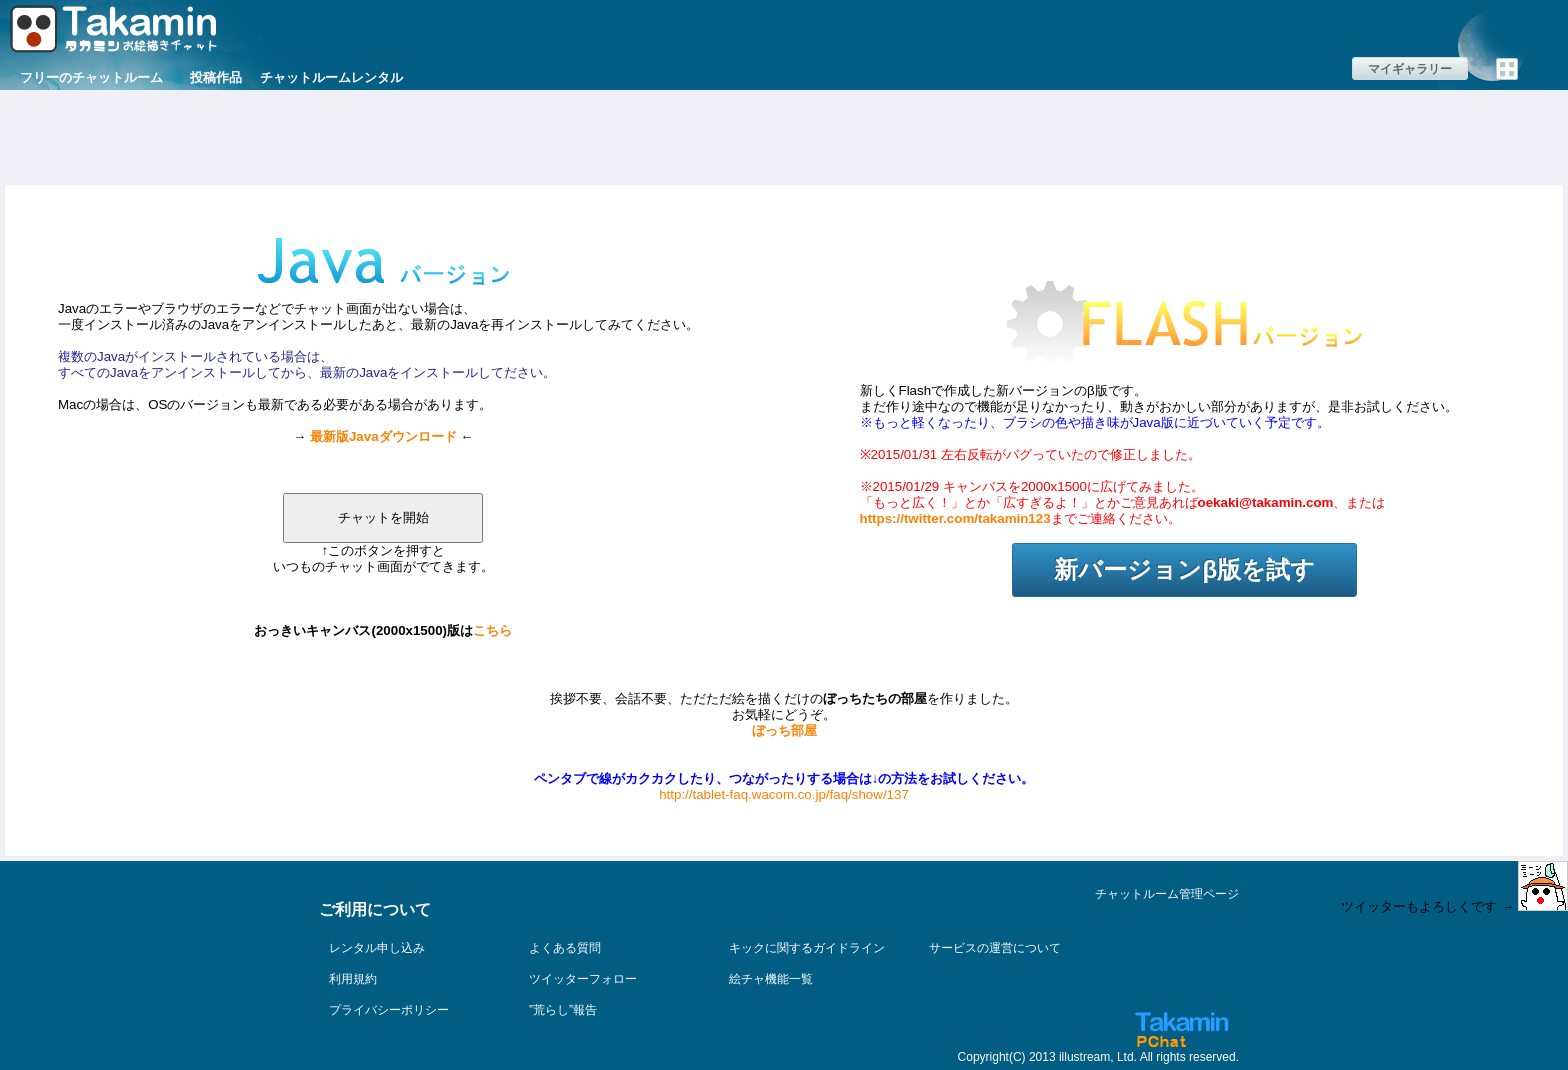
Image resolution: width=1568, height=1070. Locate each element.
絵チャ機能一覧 (771, 979)
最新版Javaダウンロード (383, 436)
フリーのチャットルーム (91, 77)
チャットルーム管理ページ (1167, 894)
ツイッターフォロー (583, 979)
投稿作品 (216, 77)
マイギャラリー (1410, 69)
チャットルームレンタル (331, 77)
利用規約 (353, 979)
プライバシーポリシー (389, 1010)
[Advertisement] (784, 135)
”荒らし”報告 (563, 1010)
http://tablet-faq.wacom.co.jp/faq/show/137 (784, 794)
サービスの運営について (995, 948)
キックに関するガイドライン (807, 948)
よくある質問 (565, 948)
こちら (492, 630)
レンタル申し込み (377, 948)
